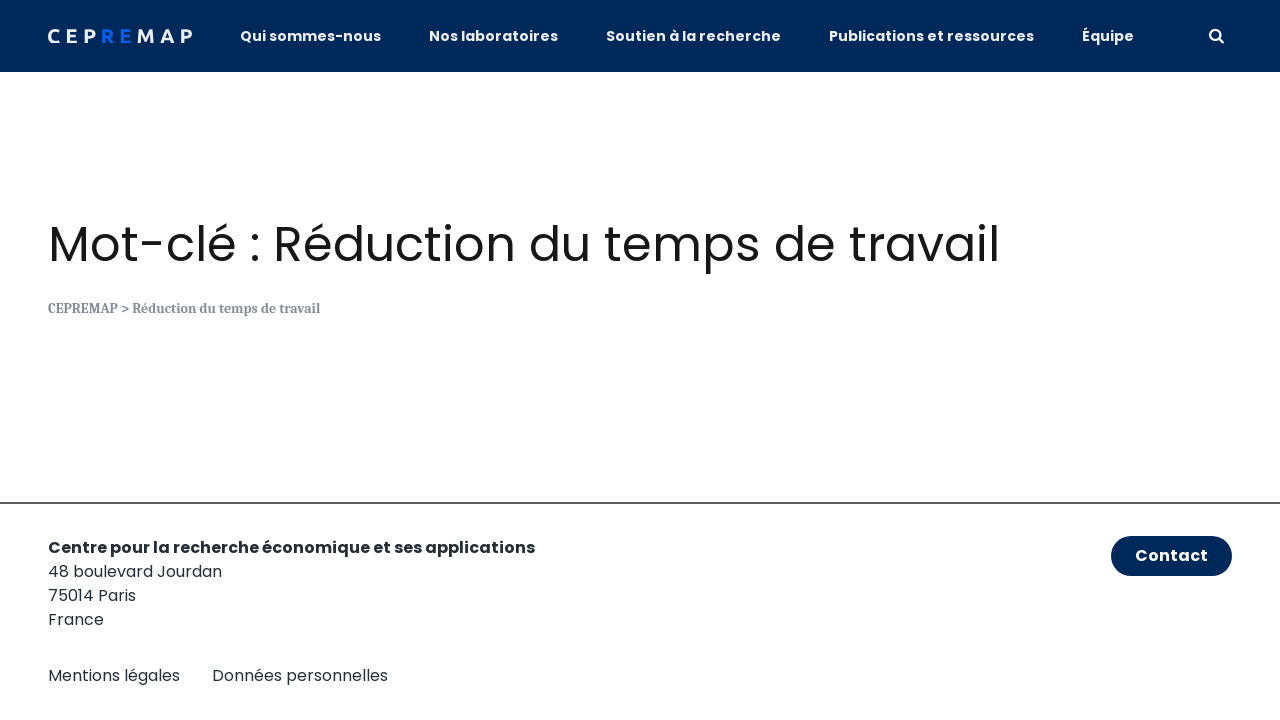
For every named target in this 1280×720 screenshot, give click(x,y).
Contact (1171, 555)
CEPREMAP (83, 308)
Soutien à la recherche (693, 36)
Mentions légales (114, 675)
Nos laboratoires (493, 36)
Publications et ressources (931, 36)
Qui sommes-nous (310, 36)
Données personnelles (300, 675)
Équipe (1108, 36)
